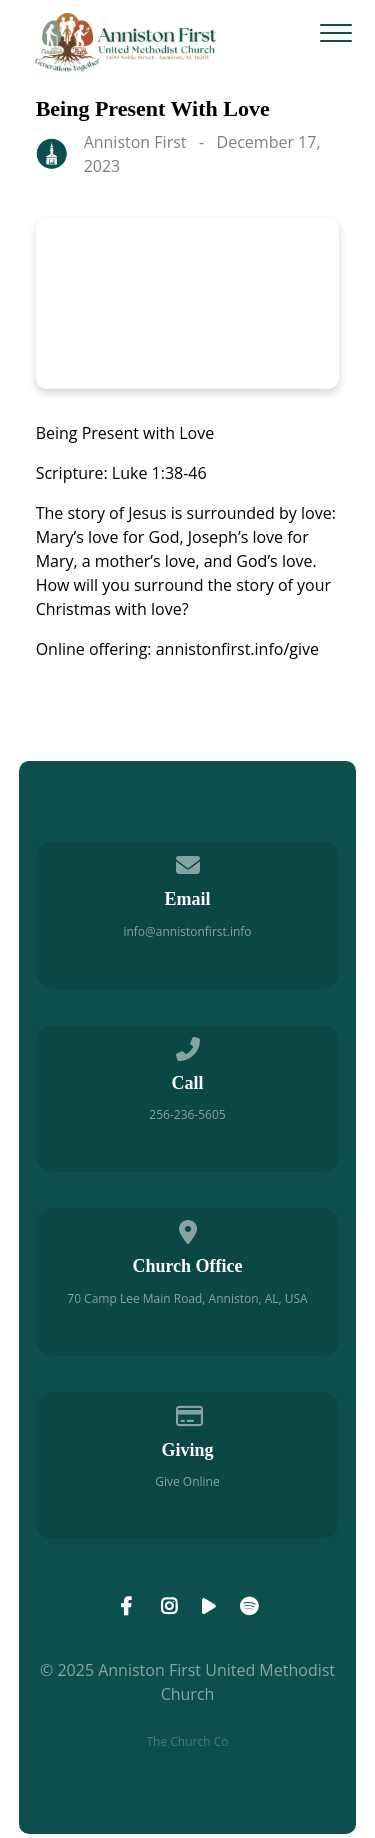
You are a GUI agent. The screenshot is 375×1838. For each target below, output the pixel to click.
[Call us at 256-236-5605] (188, 1045)
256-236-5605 (187, 1114)
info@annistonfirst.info (187, 931)
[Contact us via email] (188, 861)
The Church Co (187, 1741)
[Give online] (188, 1412)
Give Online (187, 1481)
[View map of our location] (188, 1228)
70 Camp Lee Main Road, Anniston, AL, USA (187, 1298)
